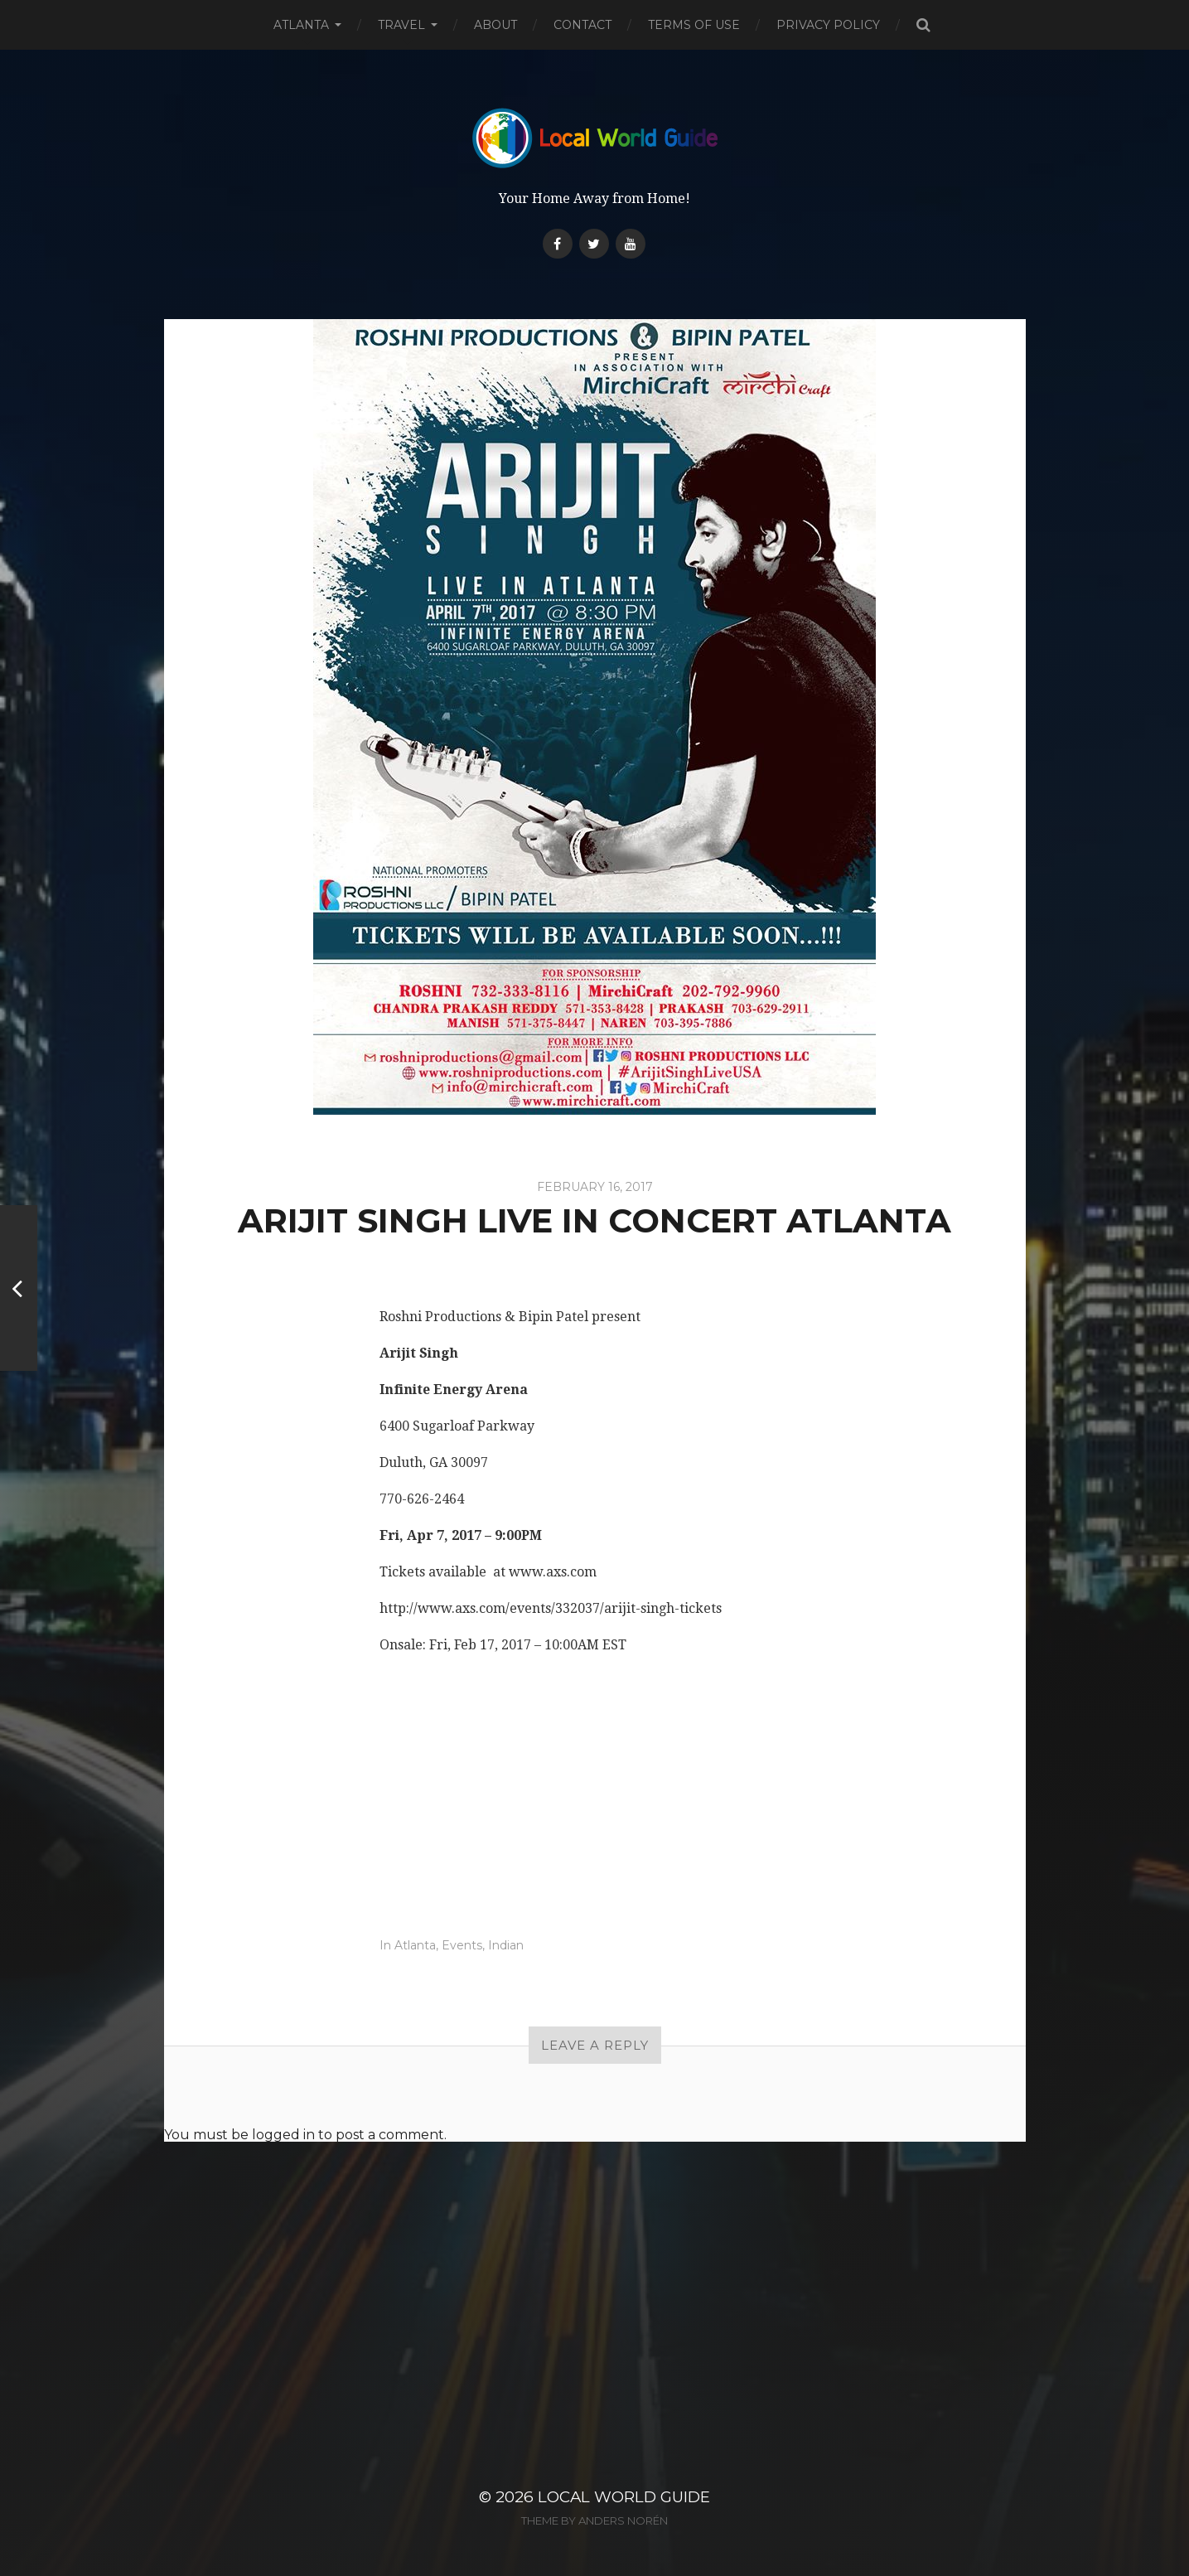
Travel (401, 24)
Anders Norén (623, 2520)
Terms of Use (694, 24)
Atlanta (301, 24)
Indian (506, 1945)
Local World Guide (624, 2496)
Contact (582, 24)
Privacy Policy (828, 24)
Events (462, 1945)
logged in (283, 2135)
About (495, 24)
